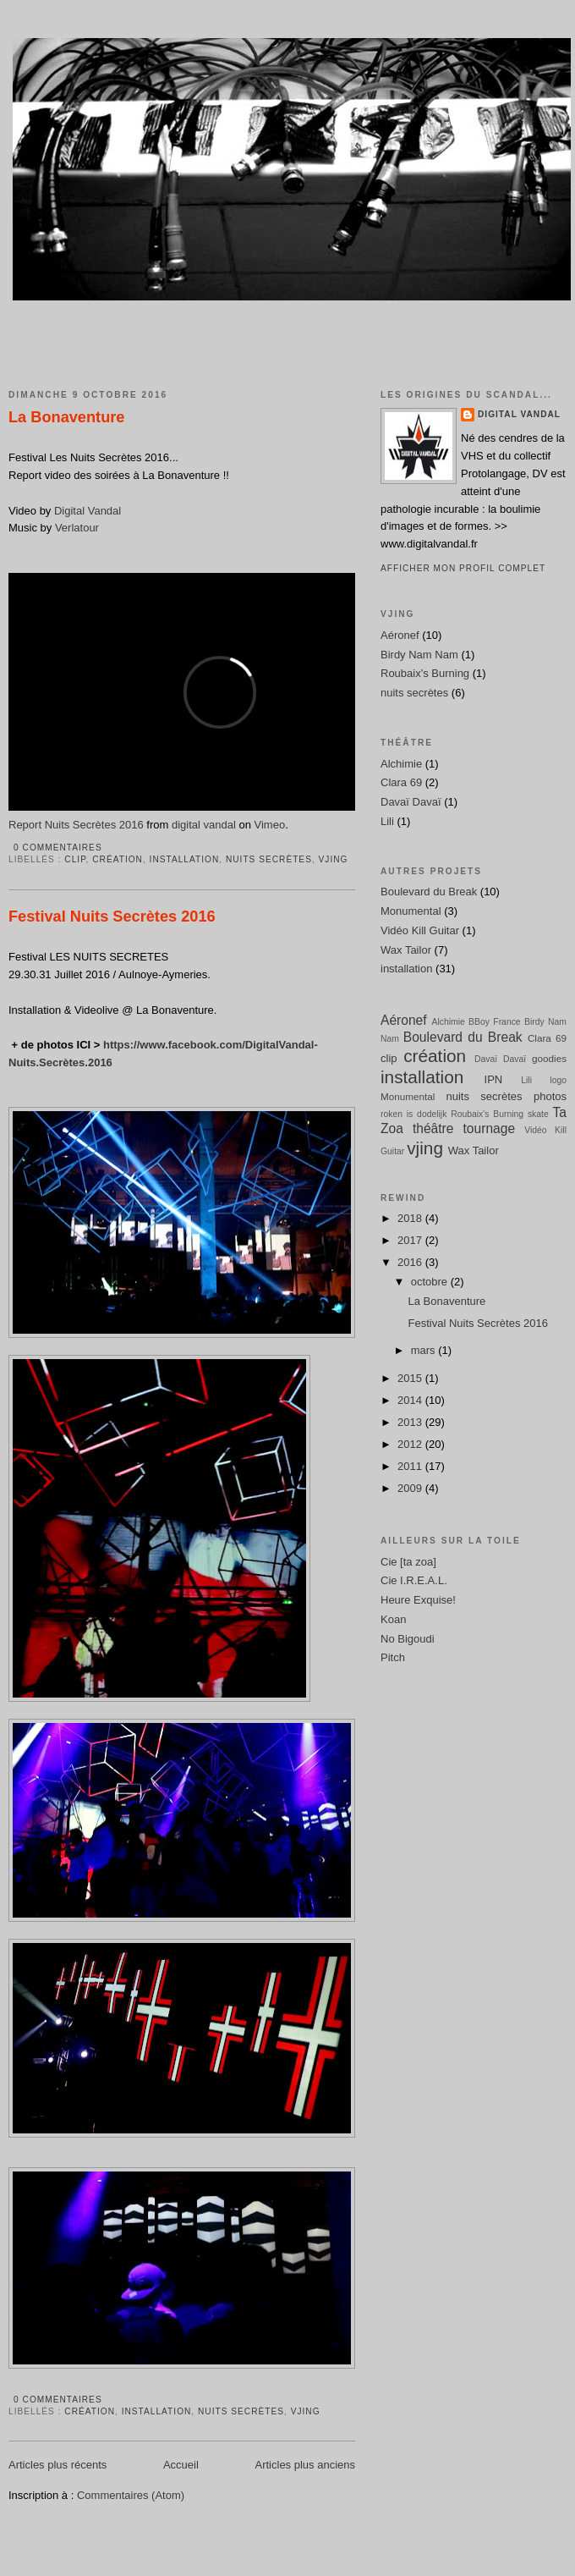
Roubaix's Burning (425, 673)
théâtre (433, 1128)
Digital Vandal (87, 510)
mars (425, 1350)
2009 (411, 1488)
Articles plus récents (57, 2464)
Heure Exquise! (418, 1599)
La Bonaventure (66, 417)
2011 (411, 1466)
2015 (411, 1378)
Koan (393, 1619)
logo (558, 1080)
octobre (431, 1281)
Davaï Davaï (411, 801)
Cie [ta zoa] (408, 1561)
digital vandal (204, 824)
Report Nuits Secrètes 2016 (76, 824)
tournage (489, 1128)
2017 (411, 1240)
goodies (549, 1058)
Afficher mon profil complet (463, 568)
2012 (411, 1444)
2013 (411, 1422)
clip (74, 859)
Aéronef (400, 635)
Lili (387, 821)
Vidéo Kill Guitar (420, 930)
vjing (333, 859)
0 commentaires (58, 847)
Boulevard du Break (429, 891)
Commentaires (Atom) (130, 2495)
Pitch (393, 1657)
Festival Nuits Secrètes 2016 (112, 916)
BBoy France (494, 1022)
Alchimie (401, 763)
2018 (411, 1218)
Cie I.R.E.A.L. (414, 1580)
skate (538, 1114)
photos (550, 1096)
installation (185, 859)
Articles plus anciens (305, 2464)
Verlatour (77, 527)
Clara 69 (401, 782)
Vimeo (270, 824)
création (117, 859)
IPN (494, 1079)
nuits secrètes (269, 859)
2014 (411, 1400)
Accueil (181, 2464)
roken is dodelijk (413, 1114)
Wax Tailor (406, 950)
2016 (411, 1262)
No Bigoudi (408, 1638)
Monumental (411, 911)
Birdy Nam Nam (419, 654)
